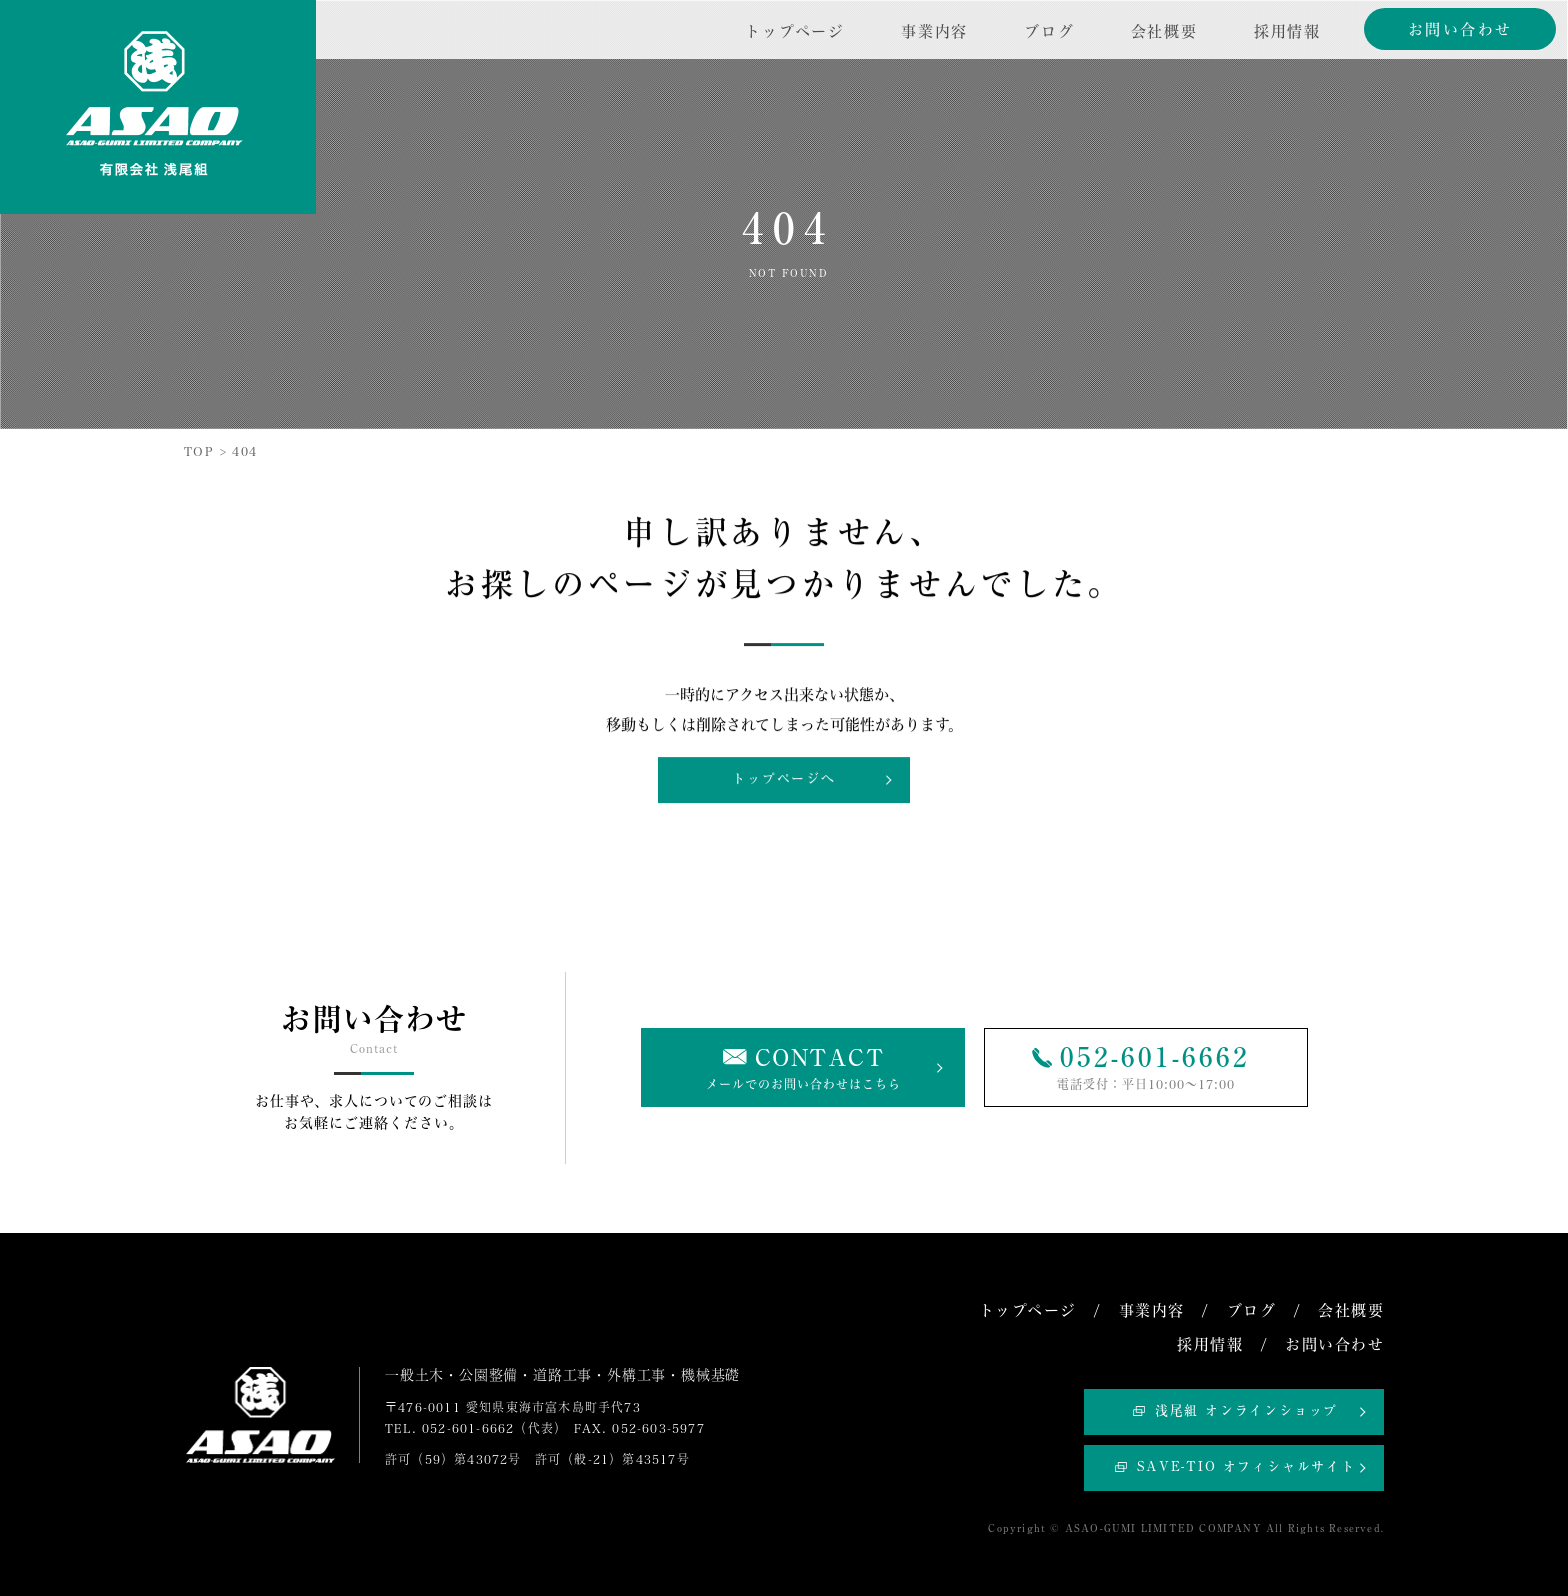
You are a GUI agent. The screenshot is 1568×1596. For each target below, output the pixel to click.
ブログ (1049, 31)
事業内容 (934, 31)
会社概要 (1164, 31)
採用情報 (1287, 31)
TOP (199, 451)
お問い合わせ (1460, 29)
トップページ (795, 31)
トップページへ (784, 779)
